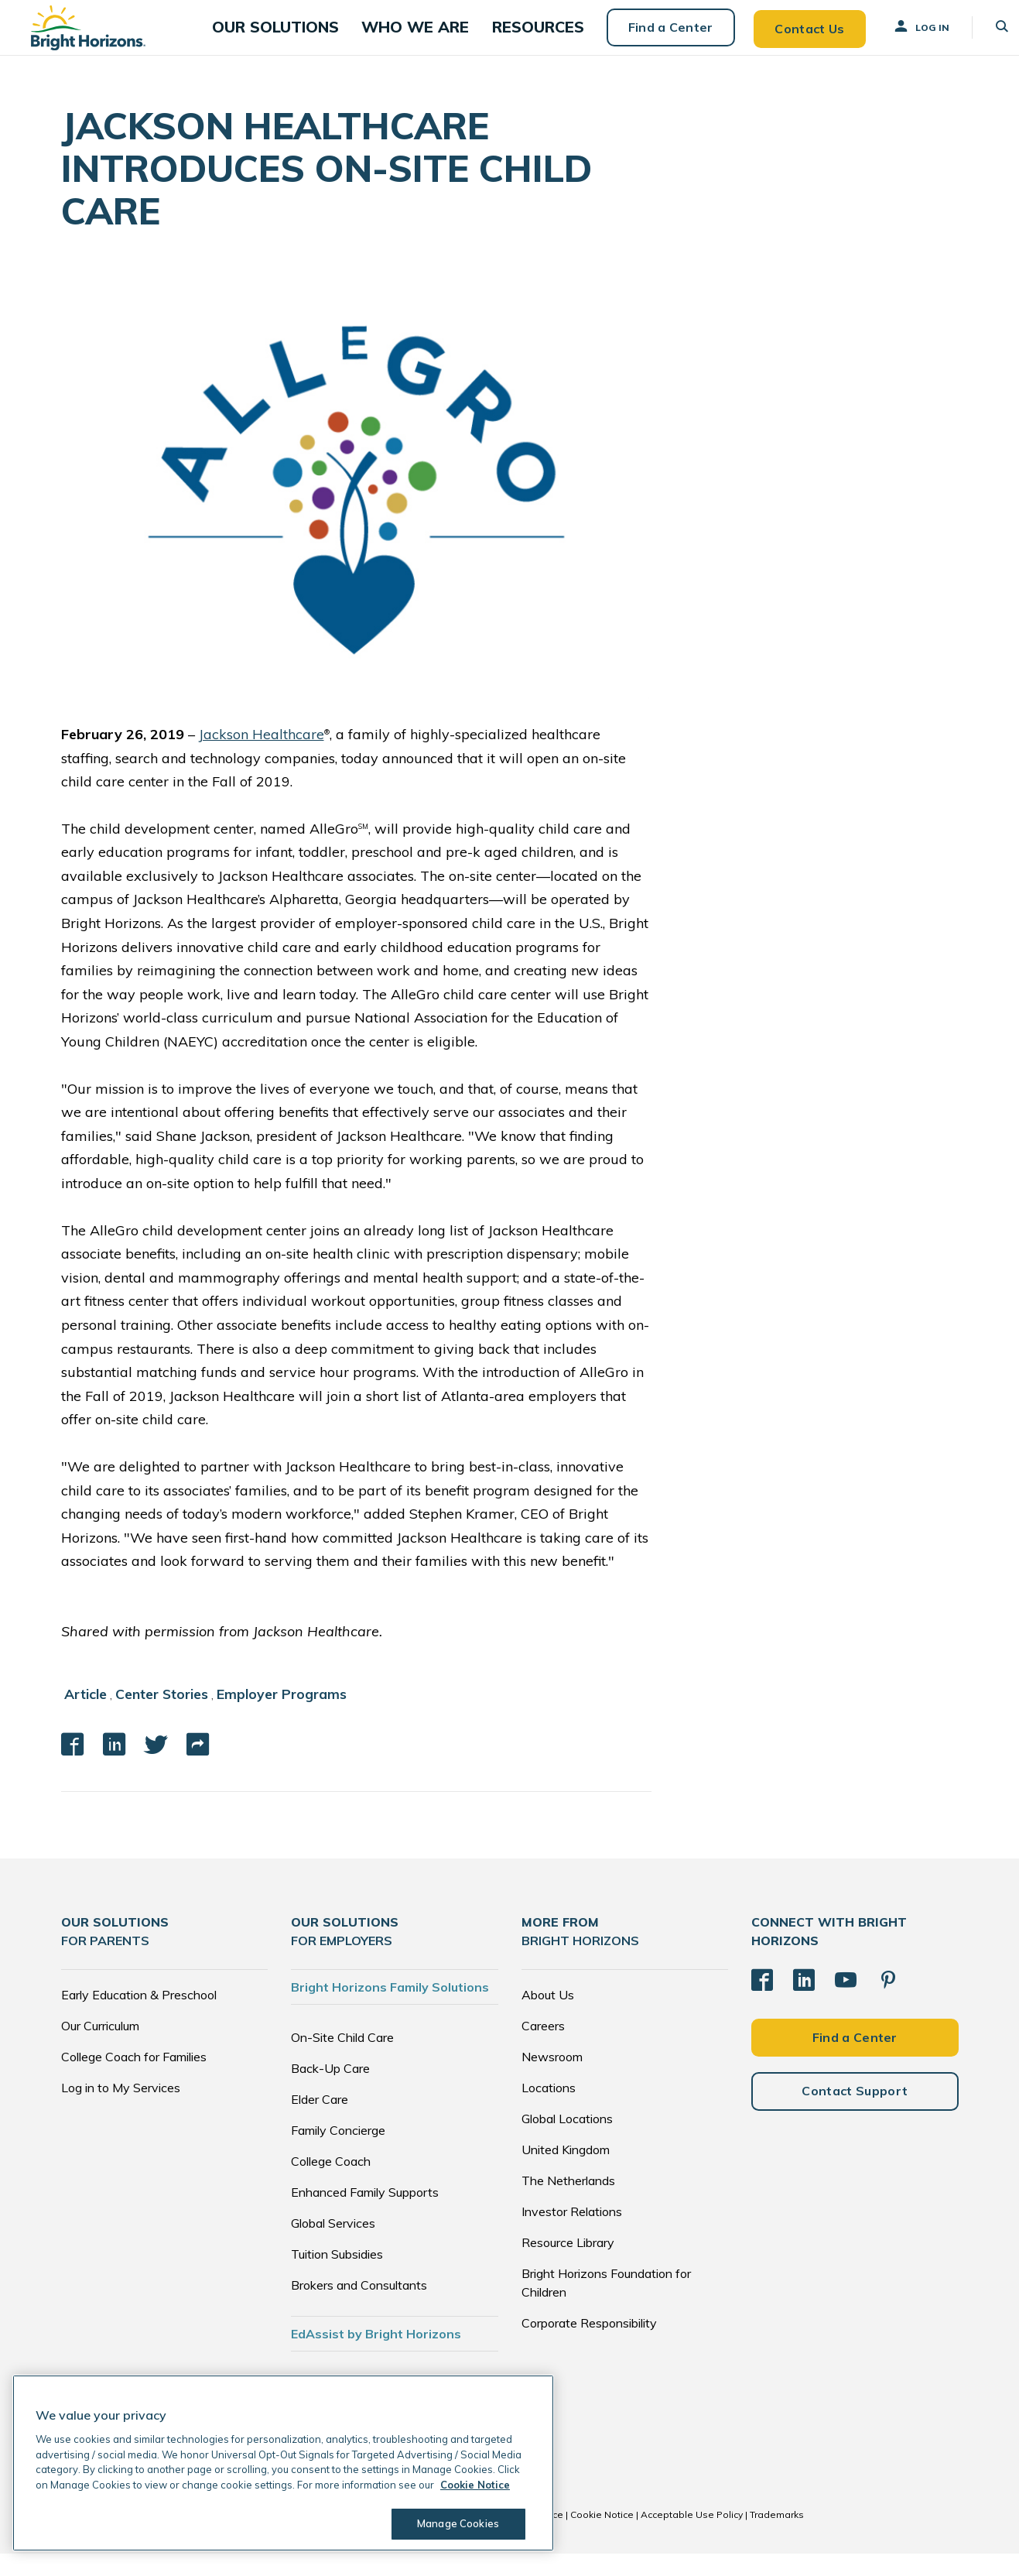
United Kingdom (565, 2172)
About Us (547, 2017)
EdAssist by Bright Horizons (376, 2356)
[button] (298, 39)
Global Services (333, 2245)
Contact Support (855, 2111)
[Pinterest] (888, 2001)
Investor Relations (571, 2234)
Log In (900, 38)
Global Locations (567, 2141)
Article (86, 1717)
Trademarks (777, 2537)
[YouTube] (846, 2001)
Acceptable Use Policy (692, 2537)
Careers (543, 2048)
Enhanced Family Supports (365, 2214)
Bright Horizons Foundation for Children (606, 2305)
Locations (548, 2110)
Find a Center (649, 38)
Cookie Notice (602, 2537)
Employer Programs (286, 1717)
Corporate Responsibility (589, 2345)
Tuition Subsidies (337, 2276)
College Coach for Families (134, 2079)
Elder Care (319, 2121)
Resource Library (567, 2265)
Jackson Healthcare (261, 757)
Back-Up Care (330, 2090)
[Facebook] (762, 2001)
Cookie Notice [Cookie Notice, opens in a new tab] (475, 2484)
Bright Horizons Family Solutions (390, 2009)
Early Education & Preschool (139, 2017)
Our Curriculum (100, 2048)
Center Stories (163, 1717)
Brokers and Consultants (359, 2307)
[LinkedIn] (804, 2001)
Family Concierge (338, 2152)
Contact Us (788, 38)
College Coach (331, 2183)
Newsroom (552, 2079)
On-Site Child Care (342, 2059)
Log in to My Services (120, 2110)
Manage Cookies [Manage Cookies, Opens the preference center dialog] (453, 2523)
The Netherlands (568, 2203)
